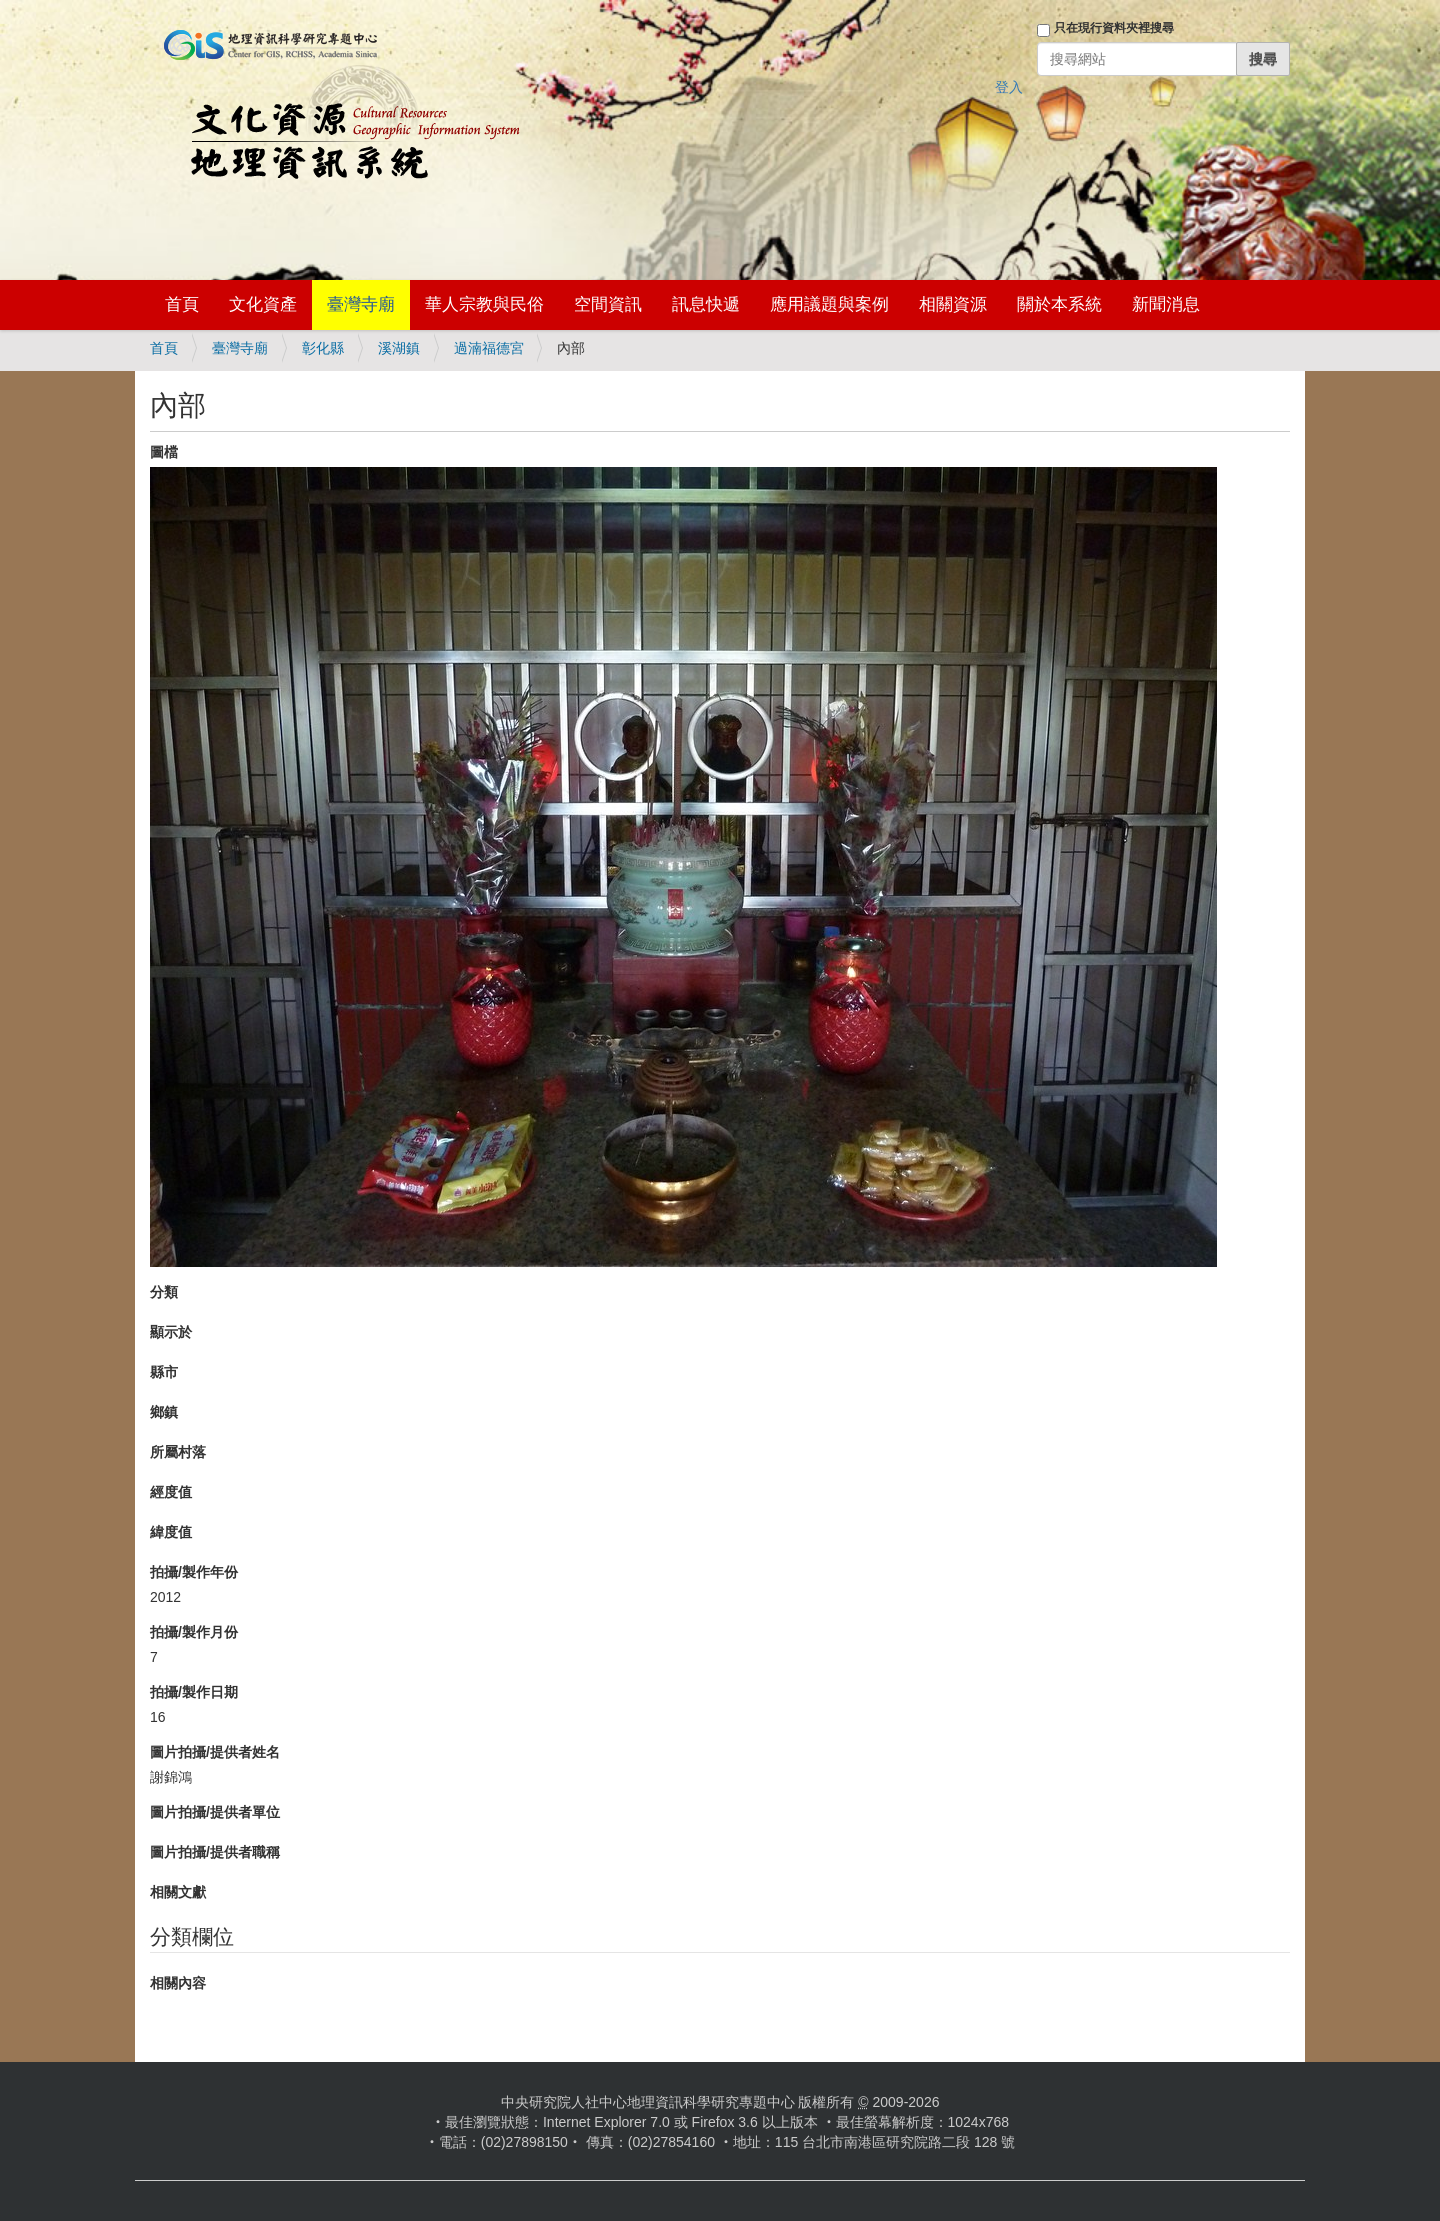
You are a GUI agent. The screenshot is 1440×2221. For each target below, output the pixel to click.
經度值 (171, 1492)
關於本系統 (1059, 304)
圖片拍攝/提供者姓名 (215, 1752)
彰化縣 (323, 348)
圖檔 (164, 452)
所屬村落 (178, 1452)
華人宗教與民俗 (484, 304)
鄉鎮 (164, 1412)
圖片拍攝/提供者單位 (215, 1812)
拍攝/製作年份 (194, 1572)
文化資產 (263, 304)
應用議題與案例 (829, 304)
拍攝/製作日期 (194, 1692)
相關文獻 (178, 1892)
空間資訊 (608, 304)
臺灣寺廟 (361, 304)
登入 (1009, 87)
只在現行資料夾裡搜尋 (1114, 28)
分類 (164, 1292)
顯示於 (171, 1332)
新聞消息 (1166, 304)
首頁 (182, 304)
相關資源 (953, 304)
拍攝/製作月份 (194, 1632)
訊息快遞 (706, 304)
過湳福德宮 (489, 348)
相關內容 (178, 1983)
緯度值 (171, 1532)
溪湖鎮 (399, 348)
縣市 (164, 1372)
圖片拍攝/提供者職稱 (215, 1852)
